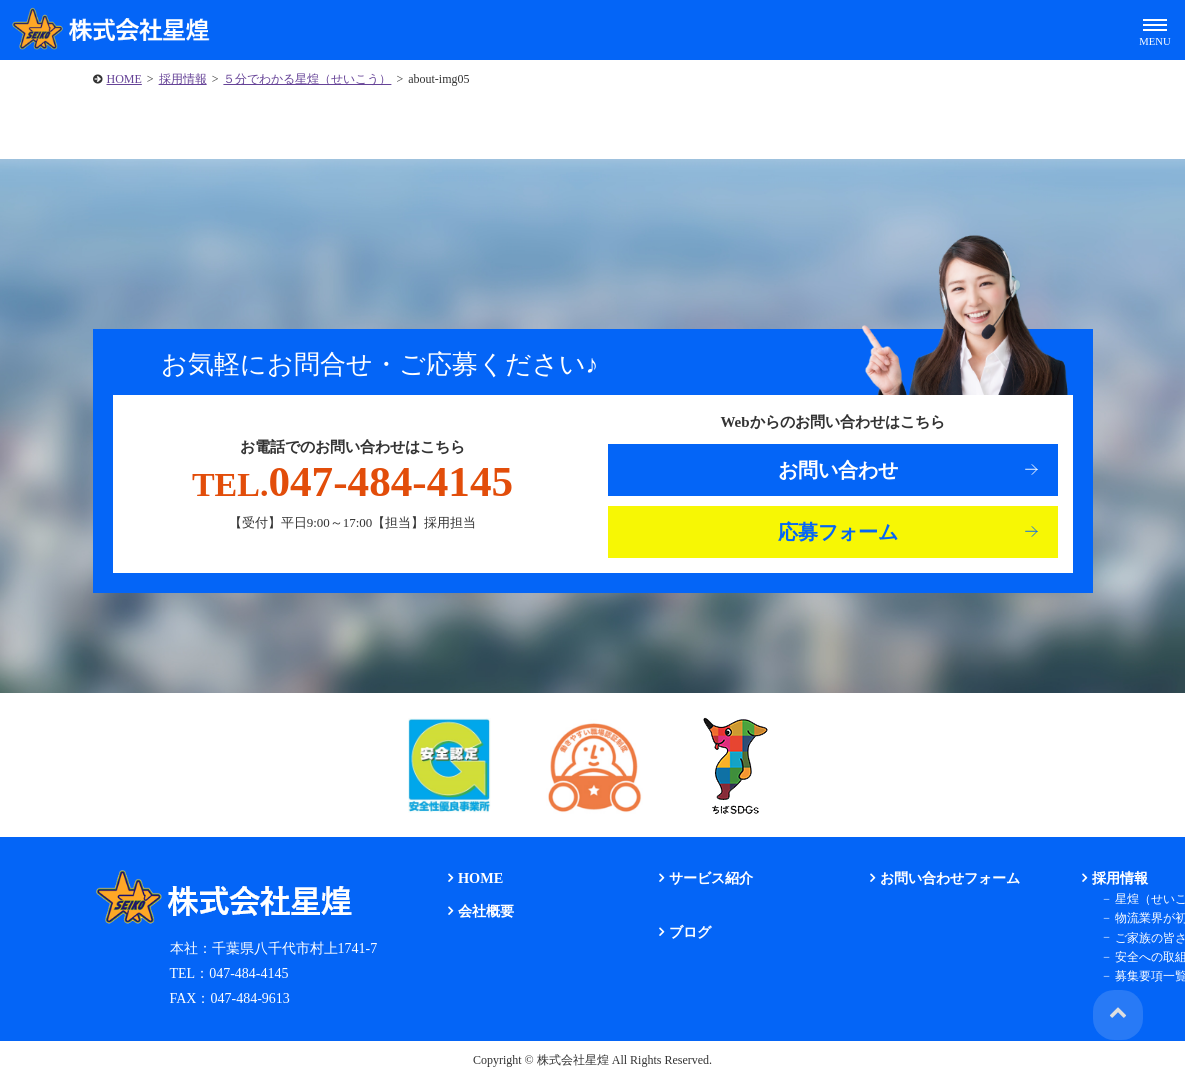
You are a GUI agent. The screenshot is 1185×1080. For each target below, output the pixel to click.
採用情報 (183, 79)
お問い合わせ (838, 470)
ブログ (688, 932)
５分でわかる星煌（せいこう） (307, 79)
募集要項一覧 (1147, 976)
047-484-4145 (352, 481)
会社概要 (484, 911)
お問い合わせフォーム (948, 878)
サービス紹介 (709, 878)
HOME (124, 79)
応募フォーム (838, 532)
